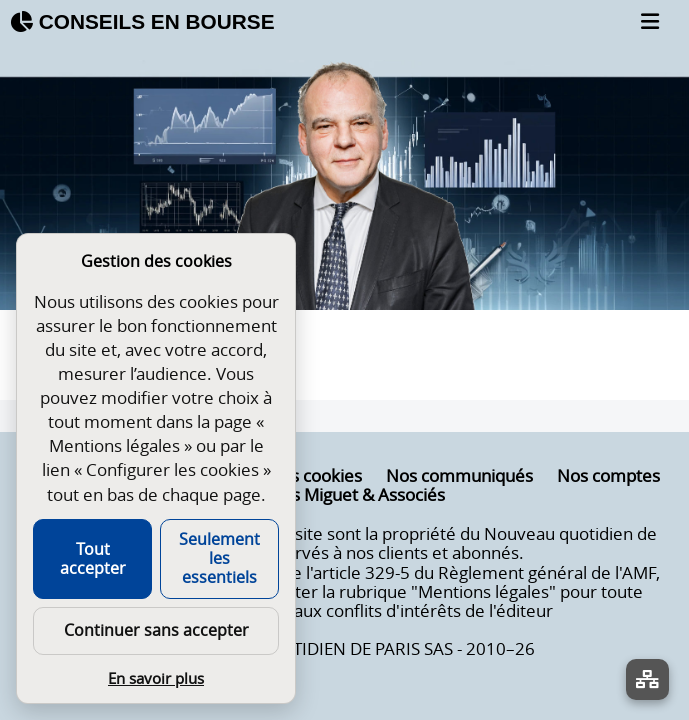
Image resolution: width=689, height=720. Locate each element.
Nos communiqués (459, 476)
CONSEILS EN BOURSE (142, 21)
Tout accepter (93, 558)
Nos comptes (608, 476)
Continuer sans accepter (156, 630)
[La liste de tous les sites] (647, 679)
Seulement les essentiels (219, 558)
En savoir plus (156, 678)
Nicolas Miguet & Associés (344, 495)
